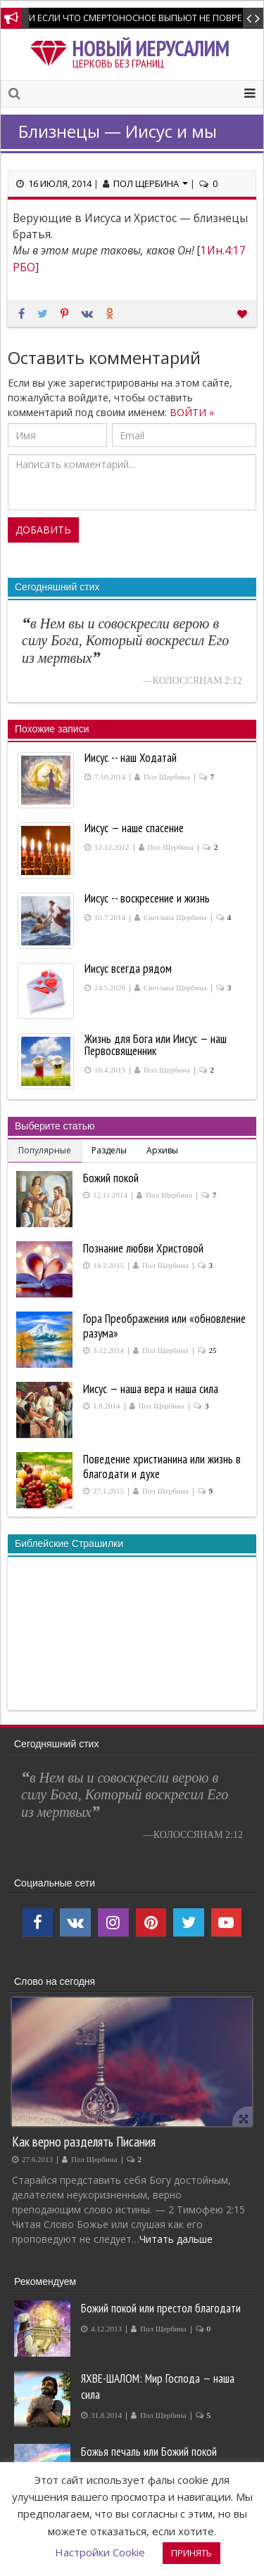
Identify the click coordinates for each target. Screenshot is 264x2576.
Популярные (44, 1150)
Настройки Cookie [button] (100, 2552)
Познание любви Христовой (143, 1248)
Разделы (109, 1150)
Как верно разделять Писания (84, 2141)
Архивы (162, 1150)
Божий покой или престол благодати (161, 2308)
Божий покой (111, 1178)
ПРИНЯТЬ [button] (191, 2552)
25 (213, 1350)
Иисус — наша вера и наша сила (150, 1389)
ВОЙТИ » (192, 412)
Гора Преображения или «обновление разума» (164, 1326)
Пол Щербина (150, 183)
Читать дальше (176, 2239)
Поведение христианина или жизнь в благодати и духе (162, 1466)
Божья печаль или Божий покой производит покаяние (149, 2459)
